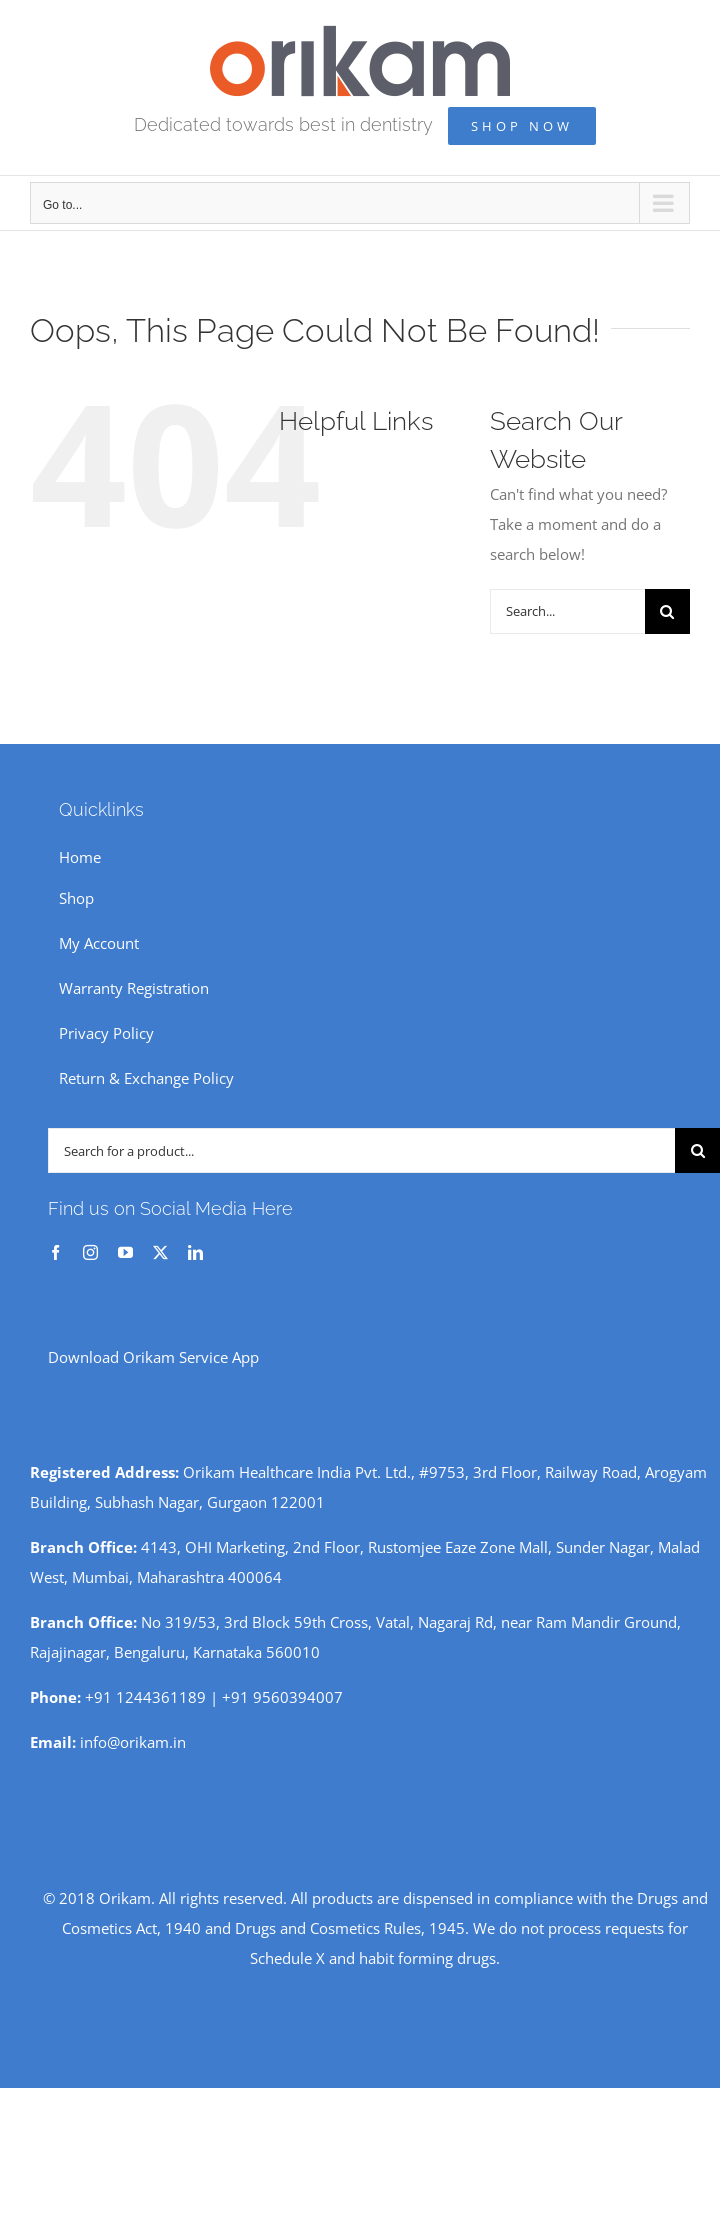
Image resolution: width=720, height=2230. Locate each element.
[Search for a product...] (361, 1150)
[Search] (667, 611)
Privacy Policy (106, 1033)
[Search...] (567, 611)
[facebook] (55, 1252)
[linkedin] (195, 1252)
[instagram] (90, 1252)
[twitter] (160, 1252)
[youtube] (125, 1252)
